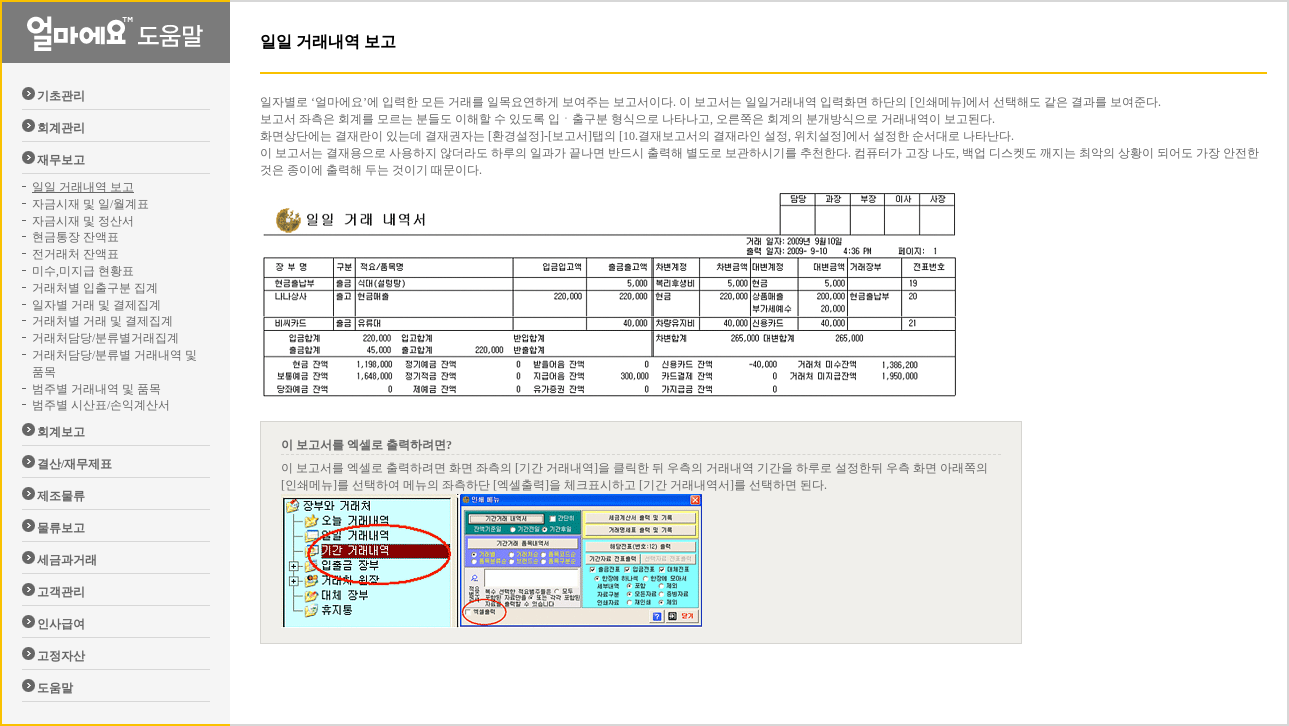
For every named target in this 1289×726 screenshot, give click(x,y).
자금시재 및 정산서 (83, 221)
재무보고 (61, 160)
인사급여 (61, 624)
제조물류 (61, 496)
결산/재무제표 (74, 464)
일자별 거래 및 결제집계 (96, 305)
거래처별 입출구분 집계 (95, 288)
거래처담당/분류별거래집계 (105, 338)
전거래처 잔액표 (75, 254)
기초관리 (61, 96)
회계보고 (61, 432)
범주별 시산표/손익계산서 (101, 405)
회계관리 (61, 128)
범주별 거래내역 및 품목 (96, 389)
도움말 (55, 688)
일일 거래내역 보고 (83, 187)
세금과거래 (67, 560)
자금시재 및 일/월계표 (90, 204)
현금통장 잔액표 (75, 237)
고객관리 (61, 592)
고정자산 (61, 656)
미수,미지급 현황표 (83, 271)
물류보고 (61, 528)
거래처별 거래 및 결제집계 (102, 321)
